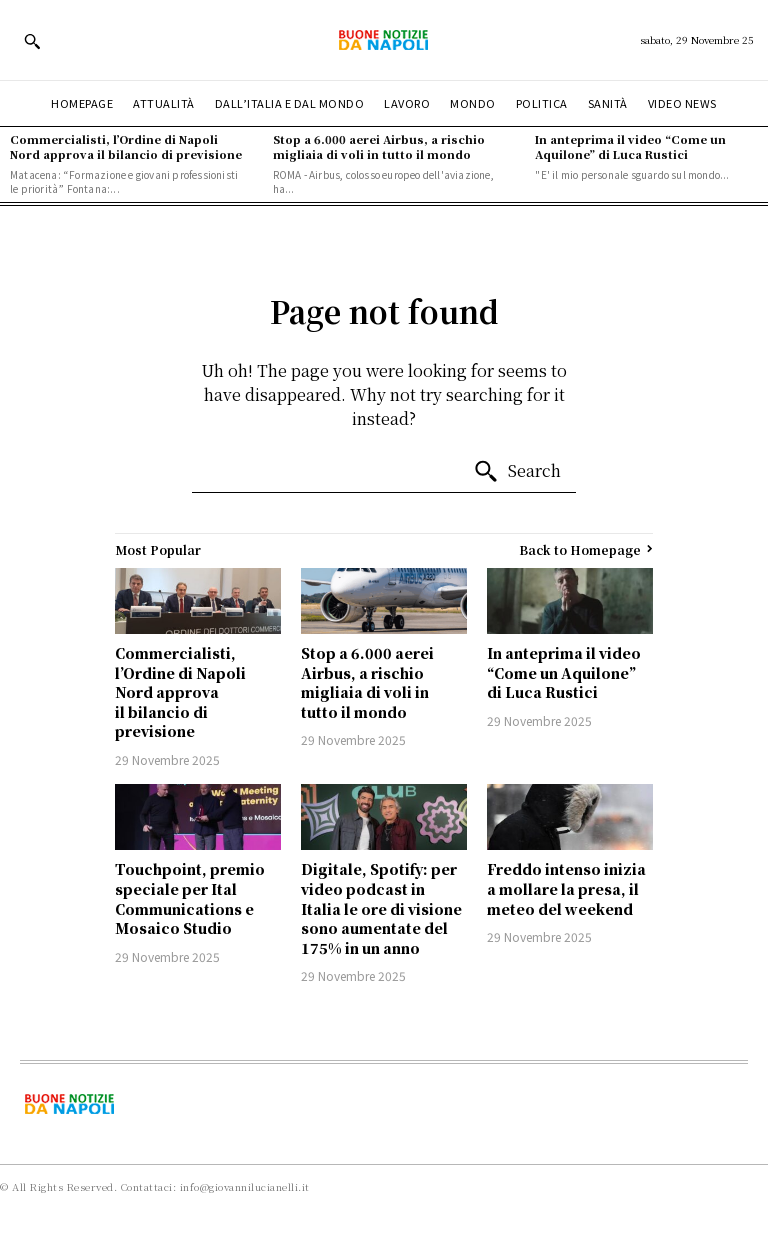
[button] (32, 41)
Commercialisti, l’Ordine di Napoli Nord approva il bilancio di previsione (126, 146)
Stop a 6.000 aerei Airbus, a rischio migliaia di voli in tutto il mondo (379, 146)
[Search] (517, 472)
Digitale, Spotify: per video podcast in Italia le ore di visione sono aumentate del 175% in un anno (381, 908)
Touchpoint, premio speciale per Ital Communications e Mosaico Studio (190, 898)
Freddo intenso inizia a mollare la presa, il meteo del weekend (566, 888)
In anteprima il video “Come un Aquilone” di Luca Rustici (630, 146)
